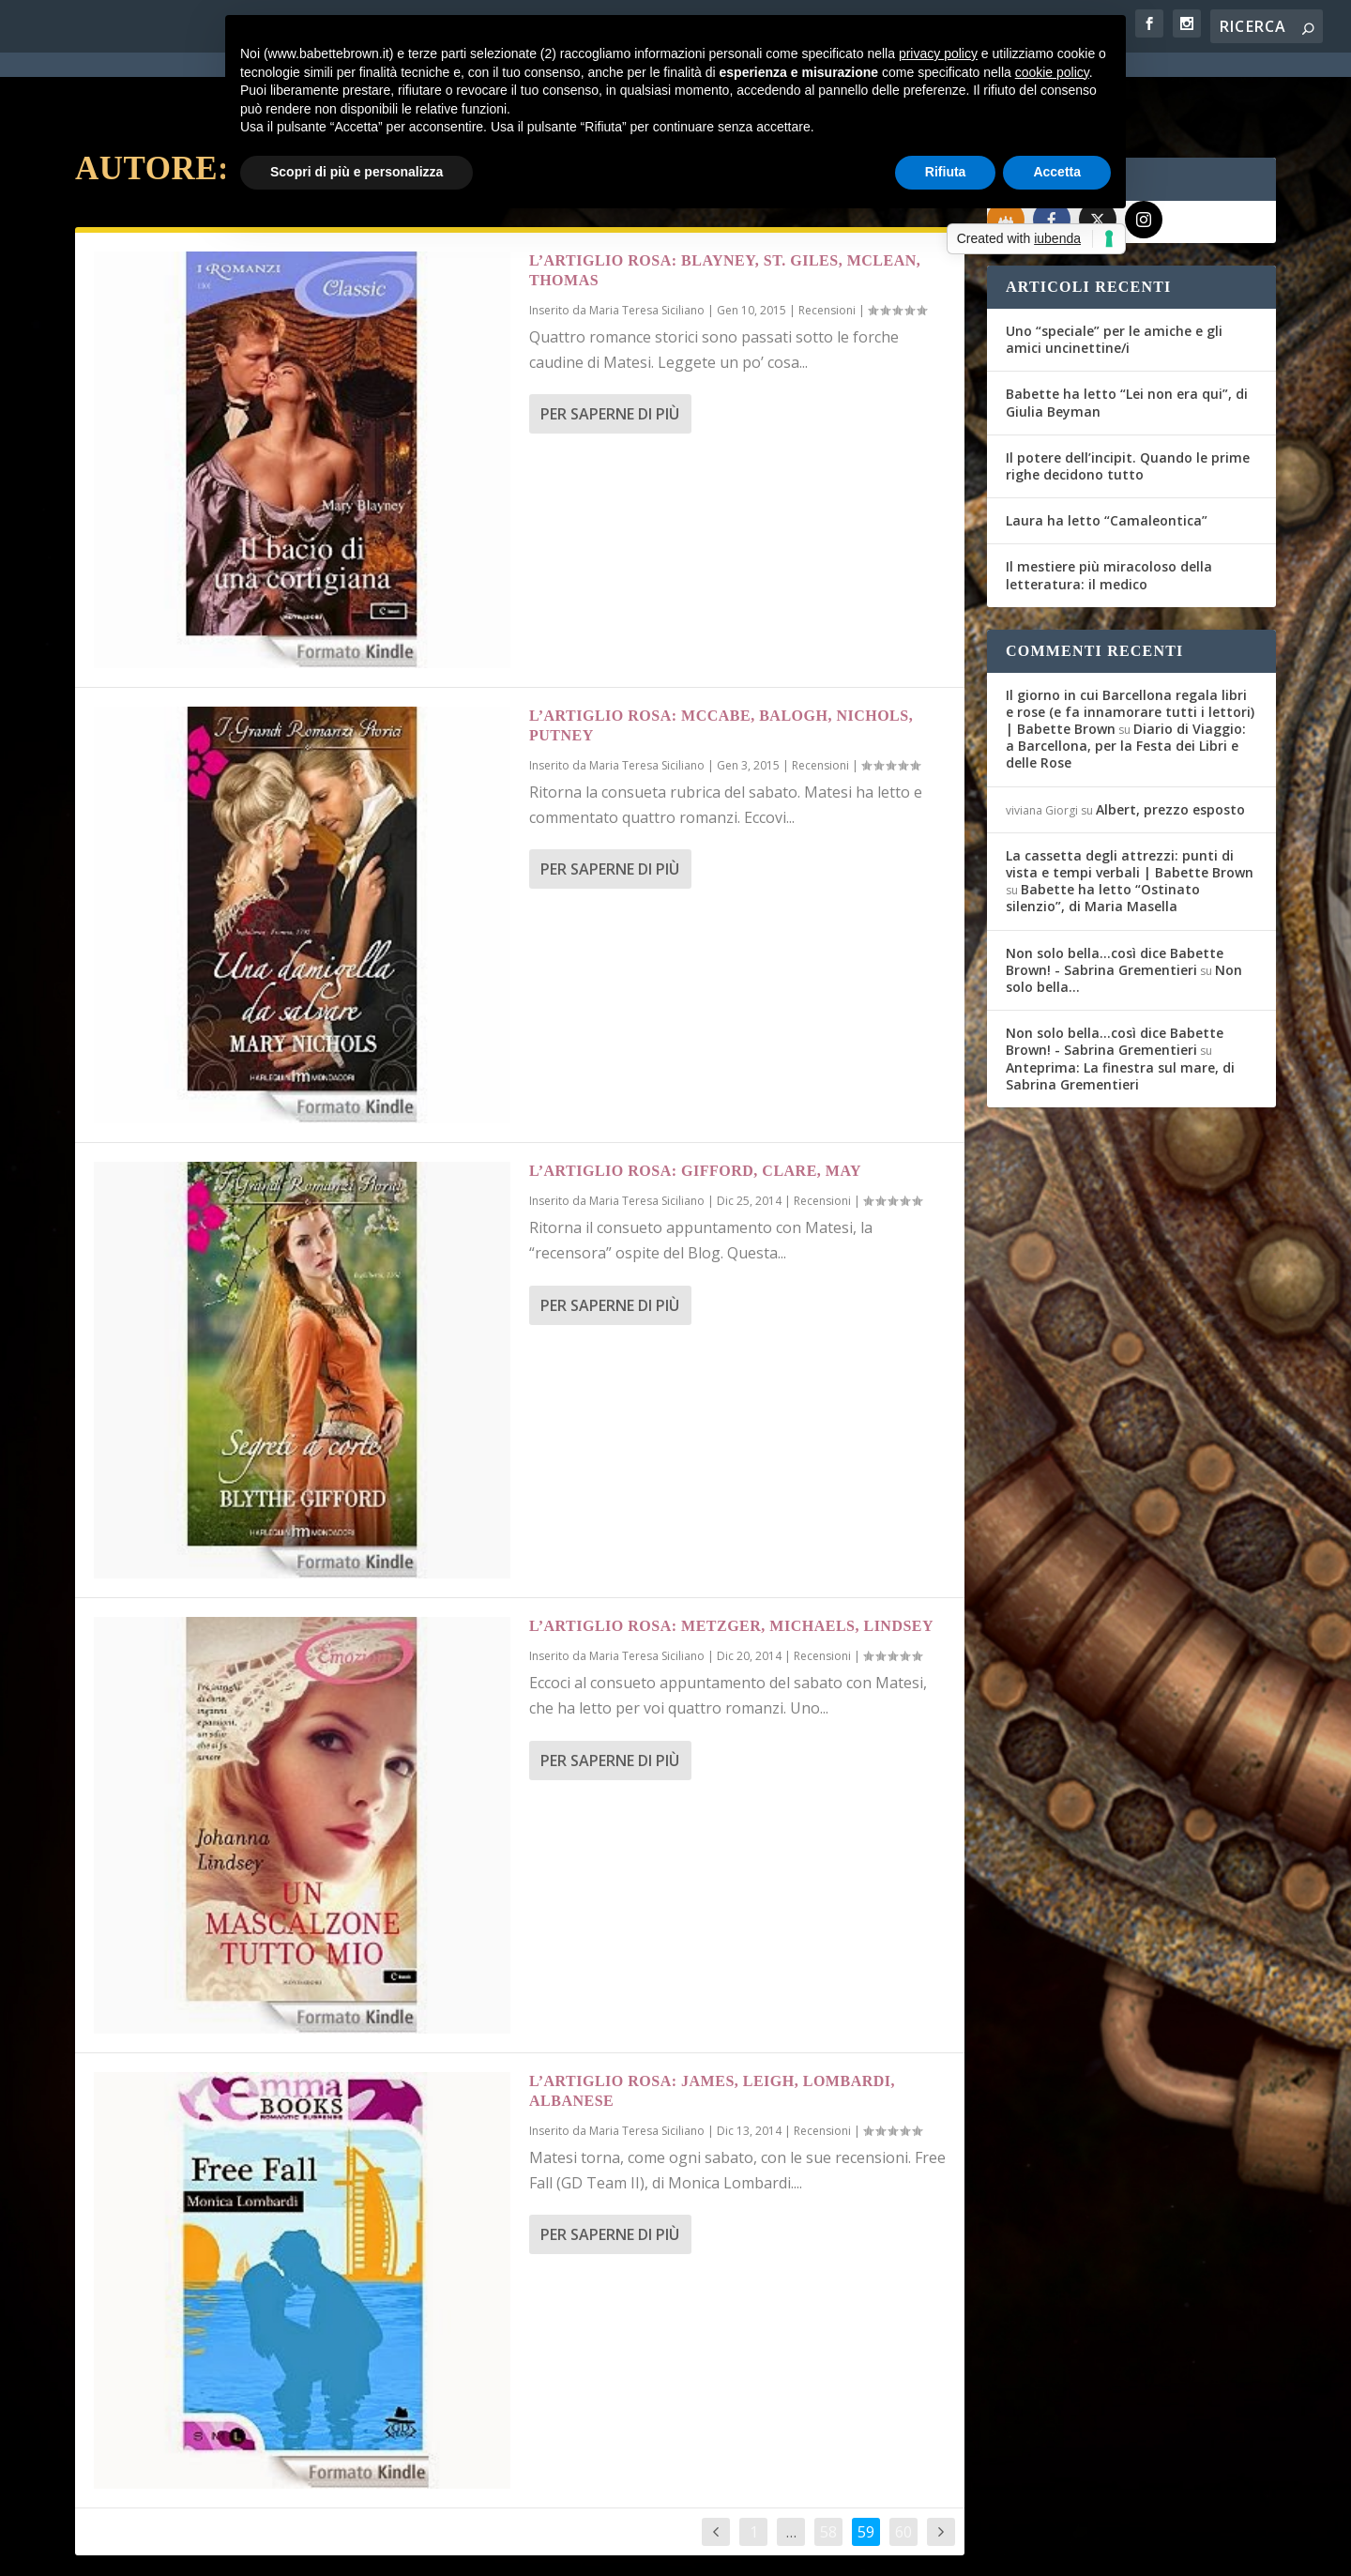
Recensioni (827, 243)
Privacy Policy (496, 2549)
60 (903, 2464)
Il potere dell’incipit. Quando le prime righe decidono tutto (1128, 398)
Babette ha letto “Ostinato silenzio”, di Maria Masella (1103, 830)
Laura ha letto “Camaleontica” (1106, 453)
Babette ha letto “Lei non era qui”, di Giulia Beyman (1127, 334)
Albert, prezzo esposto (1170, 742)
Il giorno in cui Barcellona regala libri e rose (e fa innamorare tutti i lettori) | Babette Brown (1130, 644)
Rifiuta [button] (945, 171)
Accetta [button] (1057, 171)
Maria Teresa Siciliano (647, 243)
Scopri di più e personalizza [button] (356, 171)
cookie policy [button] (1052, 72)
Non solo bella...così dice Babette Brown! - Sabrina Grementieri (1114, 893)
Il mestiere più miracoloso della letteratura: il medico (1109, 507)
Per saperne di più (609, 346)
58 (828, 2464)
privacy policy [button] (938, 53)
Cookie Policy (595, 2549)
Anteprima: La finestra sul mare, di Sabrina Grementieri (1120, 1008)
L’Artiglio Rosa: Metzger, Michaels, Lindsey (731, 1558)
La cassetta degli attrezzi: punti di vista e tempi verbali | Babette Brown (1129, 796)
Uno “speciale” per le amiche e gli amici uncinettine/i (1114, 271)
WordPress (404, 2549)
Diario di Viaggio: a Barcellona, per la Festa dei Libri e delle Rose (1126, 678)
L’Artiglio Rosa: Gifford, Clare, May (695, 1103)
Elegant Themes (215, 2549)
